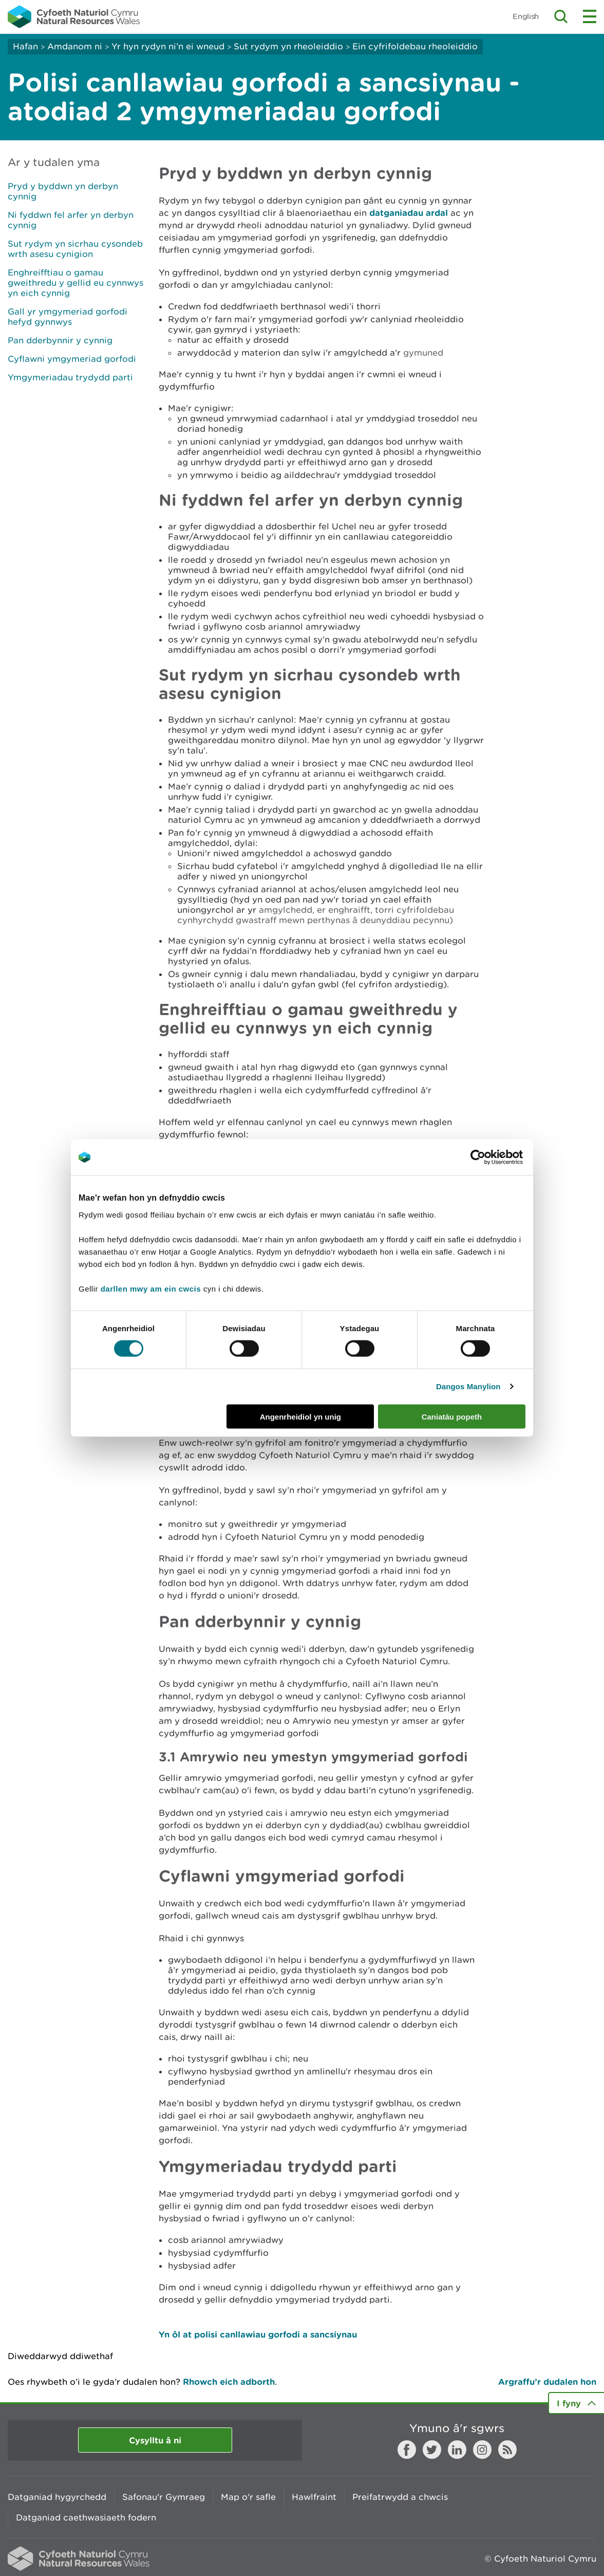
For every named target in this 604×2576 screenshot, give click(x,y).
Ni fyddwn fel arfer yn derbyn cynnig (71, 220)
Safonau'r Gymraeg (163, 2497)
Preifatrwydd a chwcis (400, 2497)
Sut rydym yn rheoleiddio (288, 46)
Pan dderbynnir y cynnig (60, 340)
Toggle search (560, 16)
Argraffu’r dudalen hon (547, 2381)
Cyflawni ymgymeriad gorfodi (72, 359)
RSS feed (507, 2449)
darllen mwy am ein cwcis (151, 1288)
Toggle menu (589, 16)
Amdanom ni (74, 46)
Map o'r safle (248, 2497)
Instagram (482, 2449)
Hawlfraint (314, 2497)
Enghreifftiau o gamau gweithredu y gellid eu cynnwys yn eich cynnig (75, 282)
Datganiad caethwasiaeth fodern (86, 2517)
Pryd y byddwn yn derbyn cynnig (63, 191)
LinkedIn (457, 2449)
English (526, 16)
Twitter (432, 2449)
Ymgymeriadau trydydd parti (70, 377)
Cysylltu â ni (155, 2440)
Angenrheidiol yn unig (300, 1416)
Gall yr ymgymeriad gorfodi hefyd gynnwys (67, 316)
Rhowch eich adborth (229, 2381)
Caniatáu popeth (452, 1416)
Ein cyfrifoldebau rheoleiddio (415, 46)
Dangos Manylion (468, 1386)
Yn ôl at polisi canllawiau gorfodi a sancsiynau (258, 2334)
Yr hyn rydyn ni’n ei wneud (167, 46)
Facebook (407, 2449)
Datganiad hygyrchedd (57, 2497)
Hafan (25, 46)
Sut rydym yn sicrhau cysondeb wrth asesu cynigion (75, 248)
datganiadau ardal (408, 212)
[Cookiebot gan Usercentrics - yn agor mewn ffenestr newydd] (495, 1157)
